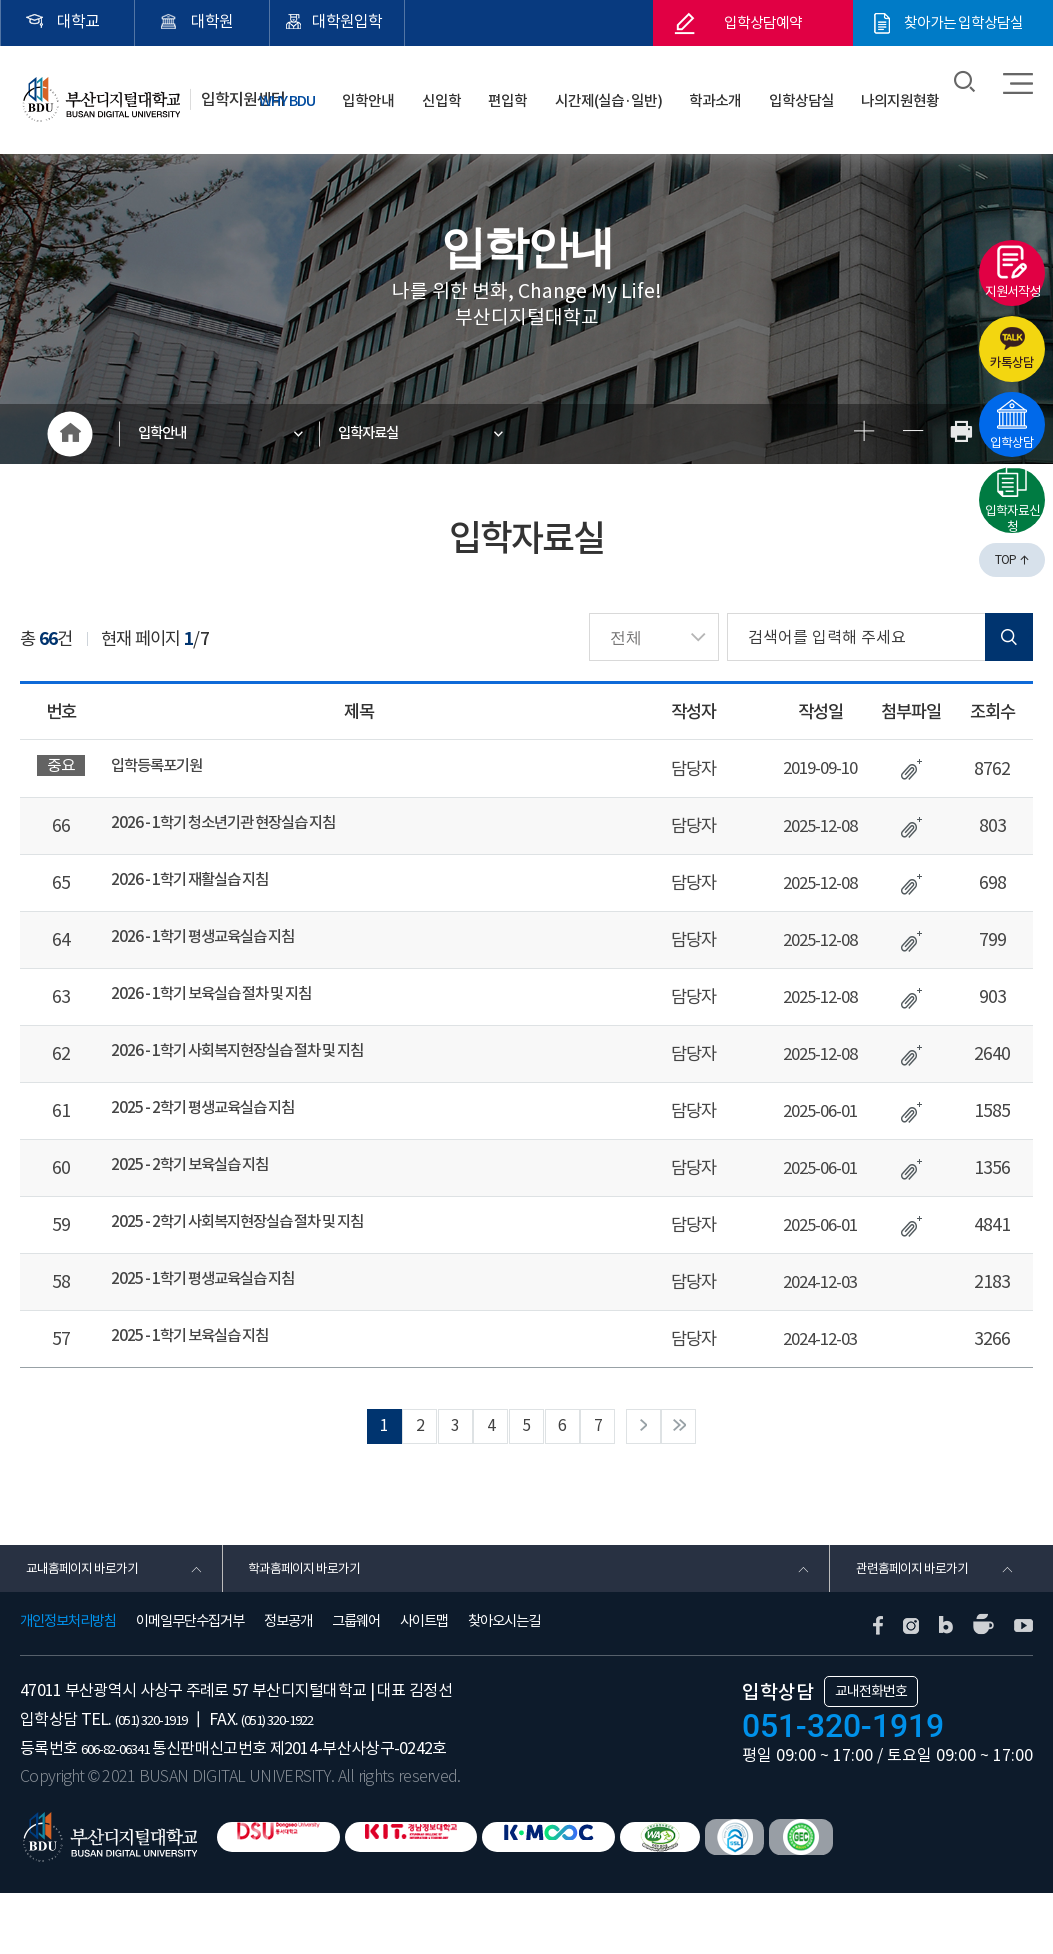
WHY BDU (376, 89)
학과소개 (745, 89)
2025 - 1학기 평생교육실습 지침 (217, 1316)
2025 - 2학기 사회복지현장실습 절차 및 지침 (258, 1255)
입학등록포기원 (163, 767)
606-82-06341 (126, 1809)
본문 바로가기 (0, 0)
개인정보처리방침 (68, 1683)
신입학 (507, 89)
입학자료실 (385, 434)
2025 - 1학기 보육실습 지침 (202, 1377)
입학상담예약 (763, 23)
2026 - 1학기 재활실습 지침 (202, 889)
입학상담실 (818, 89)
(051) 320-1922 (314, 1780)
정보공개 (288, 1683)
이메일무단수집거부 (190, 1683)
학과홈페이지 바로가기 (314, 1623)
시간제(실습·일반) (648, 89)
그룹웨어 (356, 1683)
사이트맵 (424, 1683)
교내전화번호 (871, 1753)
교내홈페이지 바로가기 (91, 1623)
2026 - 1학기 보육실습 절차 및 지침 (228, 1011)
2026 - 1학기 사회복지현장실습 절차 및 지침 (258, 1072)
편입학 (560, 89)
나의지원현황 (906, 89)
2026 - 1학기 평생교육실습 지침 (217, 950)
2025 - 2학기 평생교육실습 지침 (217, 1133)
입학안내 (448, 89)
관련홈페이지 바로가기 (921, 1623)
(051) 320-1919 (163, 1780)
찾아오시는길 (504, 1683)
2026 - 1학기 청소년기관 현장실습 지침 (241, 828)
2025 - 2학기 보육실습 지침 (202, 1194)
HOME (70, 434)
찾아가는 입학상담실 (963, 23)
